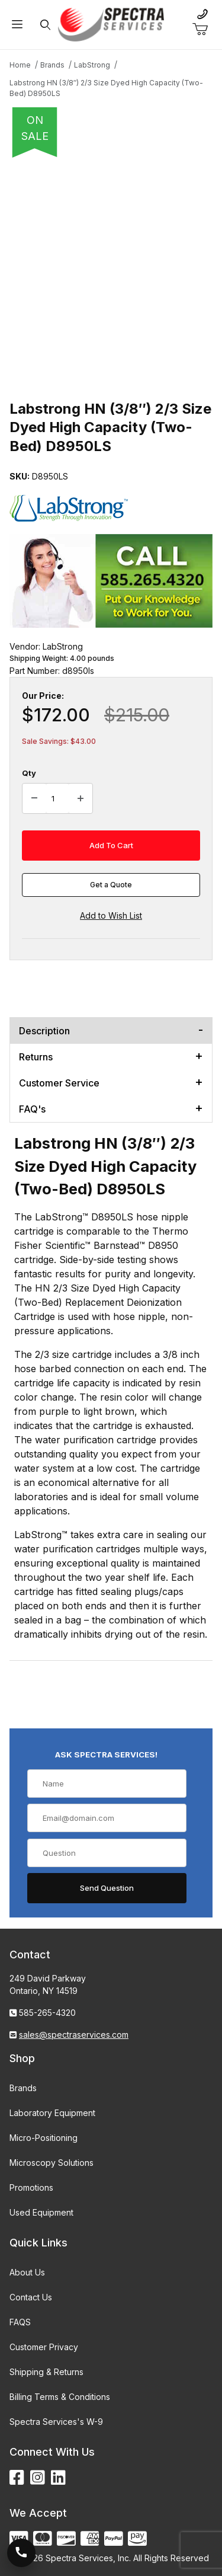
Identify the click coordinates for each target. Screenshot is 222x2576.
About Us (27, 2272)
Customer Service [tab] (59, 1083)
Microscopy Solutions (51, 2163)
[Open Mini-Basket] (204, 29)
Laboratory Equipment (52, 2113)
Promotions (31, 2187)
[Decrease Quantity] (34, 798)
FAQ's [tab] (32, 1109)
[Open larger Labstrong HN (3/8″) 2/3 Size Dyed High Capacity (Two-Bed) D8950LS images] (111, 264)
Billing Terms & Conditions (59, 2397)
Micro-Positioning (43, 2138)
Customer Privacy (43, 2347)
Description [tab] (44, 1031)
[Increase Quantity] (80, 798)
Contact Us (30, 2297)
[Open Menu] (17, 24)
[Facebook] (16, 2477)
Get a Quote (111, 884)
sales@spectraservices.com (73, 2035)
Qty (29, 773)
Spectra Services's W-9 (56, 2422)
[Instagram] (37, 2477)
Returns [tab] (36, 1057)
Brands (23, 2088)
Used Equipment (41, 2212)
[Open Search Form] (45, 24)
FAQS (20, 2322)
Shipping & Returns (46, 2372)
